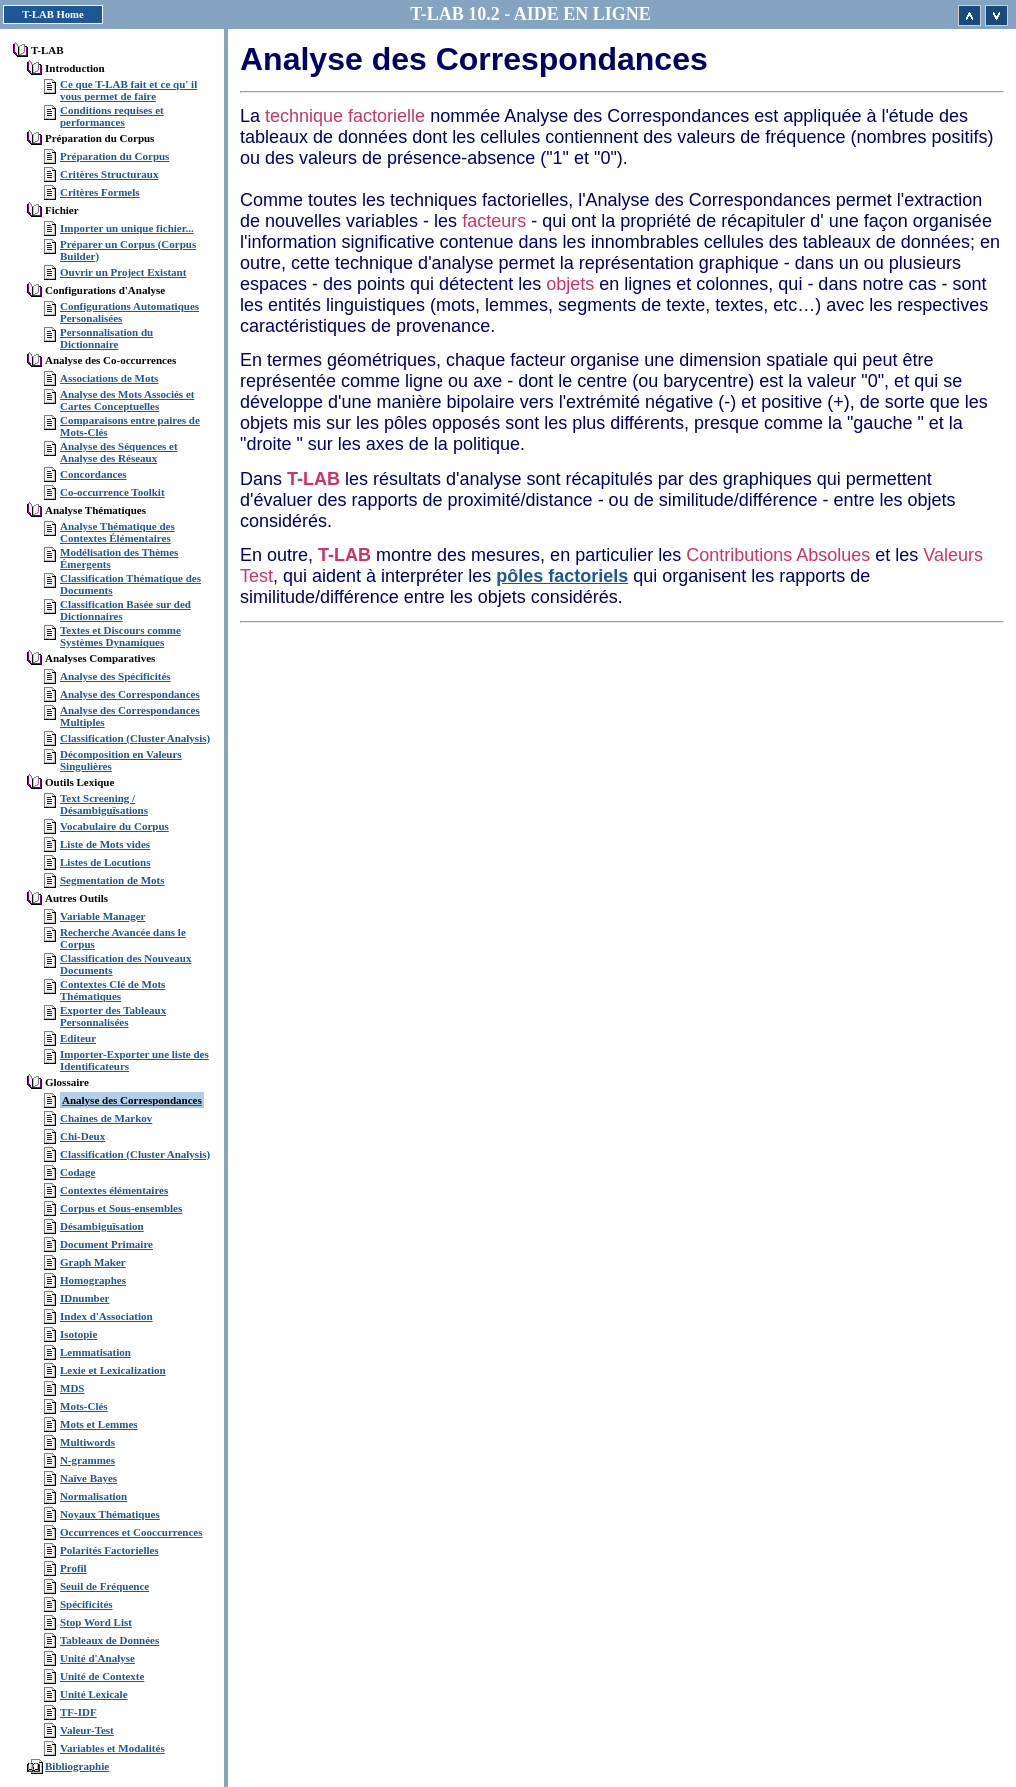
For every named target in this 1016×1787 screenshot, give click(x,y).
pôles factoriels (562, 576)
